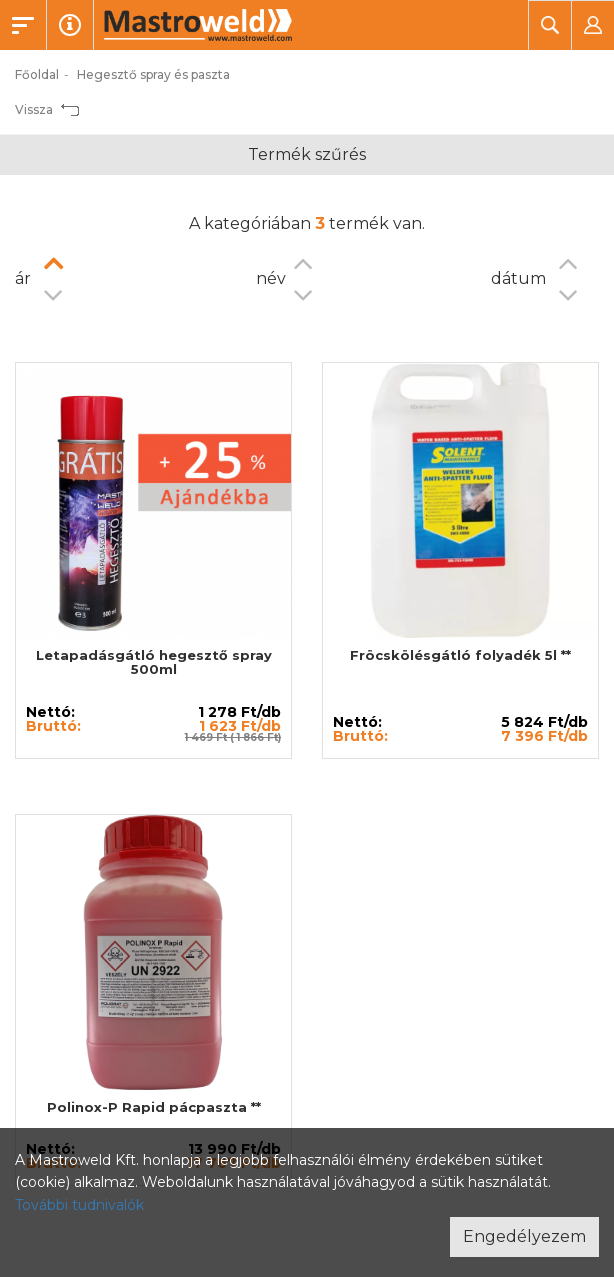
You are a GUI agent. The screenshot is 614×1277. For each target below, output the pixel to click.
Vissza (47, 109)
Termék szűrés (307, 154)
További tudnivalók (79, 1205)
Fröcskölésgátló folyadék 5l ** (460, 655)
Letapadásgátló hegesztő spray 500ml (154, 662)
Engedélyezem (524, 1236)
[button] (549, 25)
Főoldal (37, 74)
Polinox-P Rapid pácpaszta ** (154, 1107)
